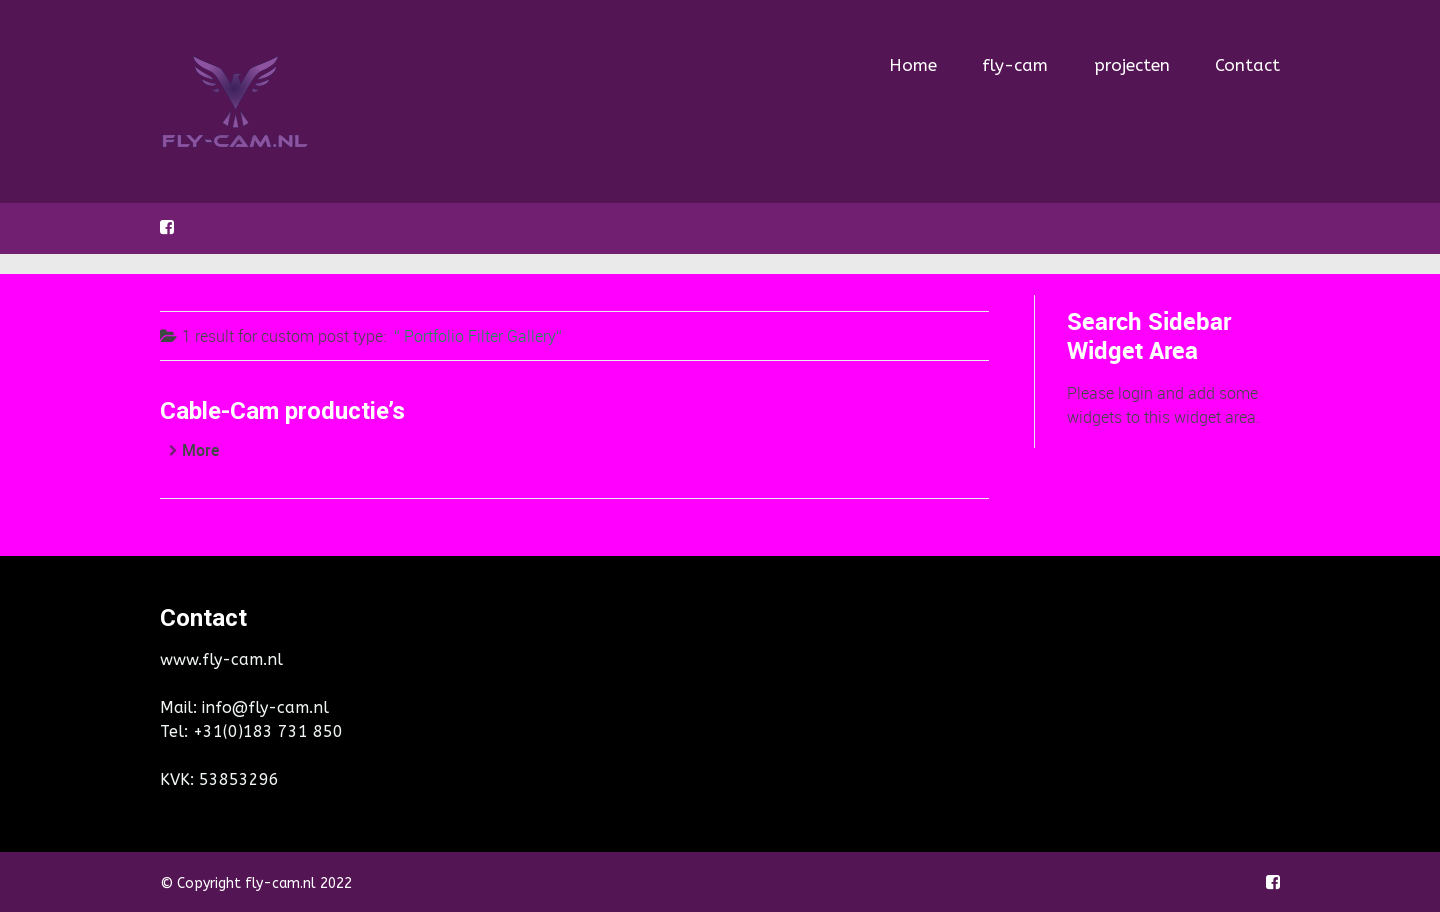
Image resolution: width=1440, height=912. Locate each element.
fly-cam (1015, 65)
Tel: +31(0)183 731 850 (251, 731)
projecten (1132, 65)
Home (913, 59)
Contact (1247, 65)
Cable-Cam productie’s (282, 411)
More (200, 450)
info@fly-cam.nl (265, 707)
